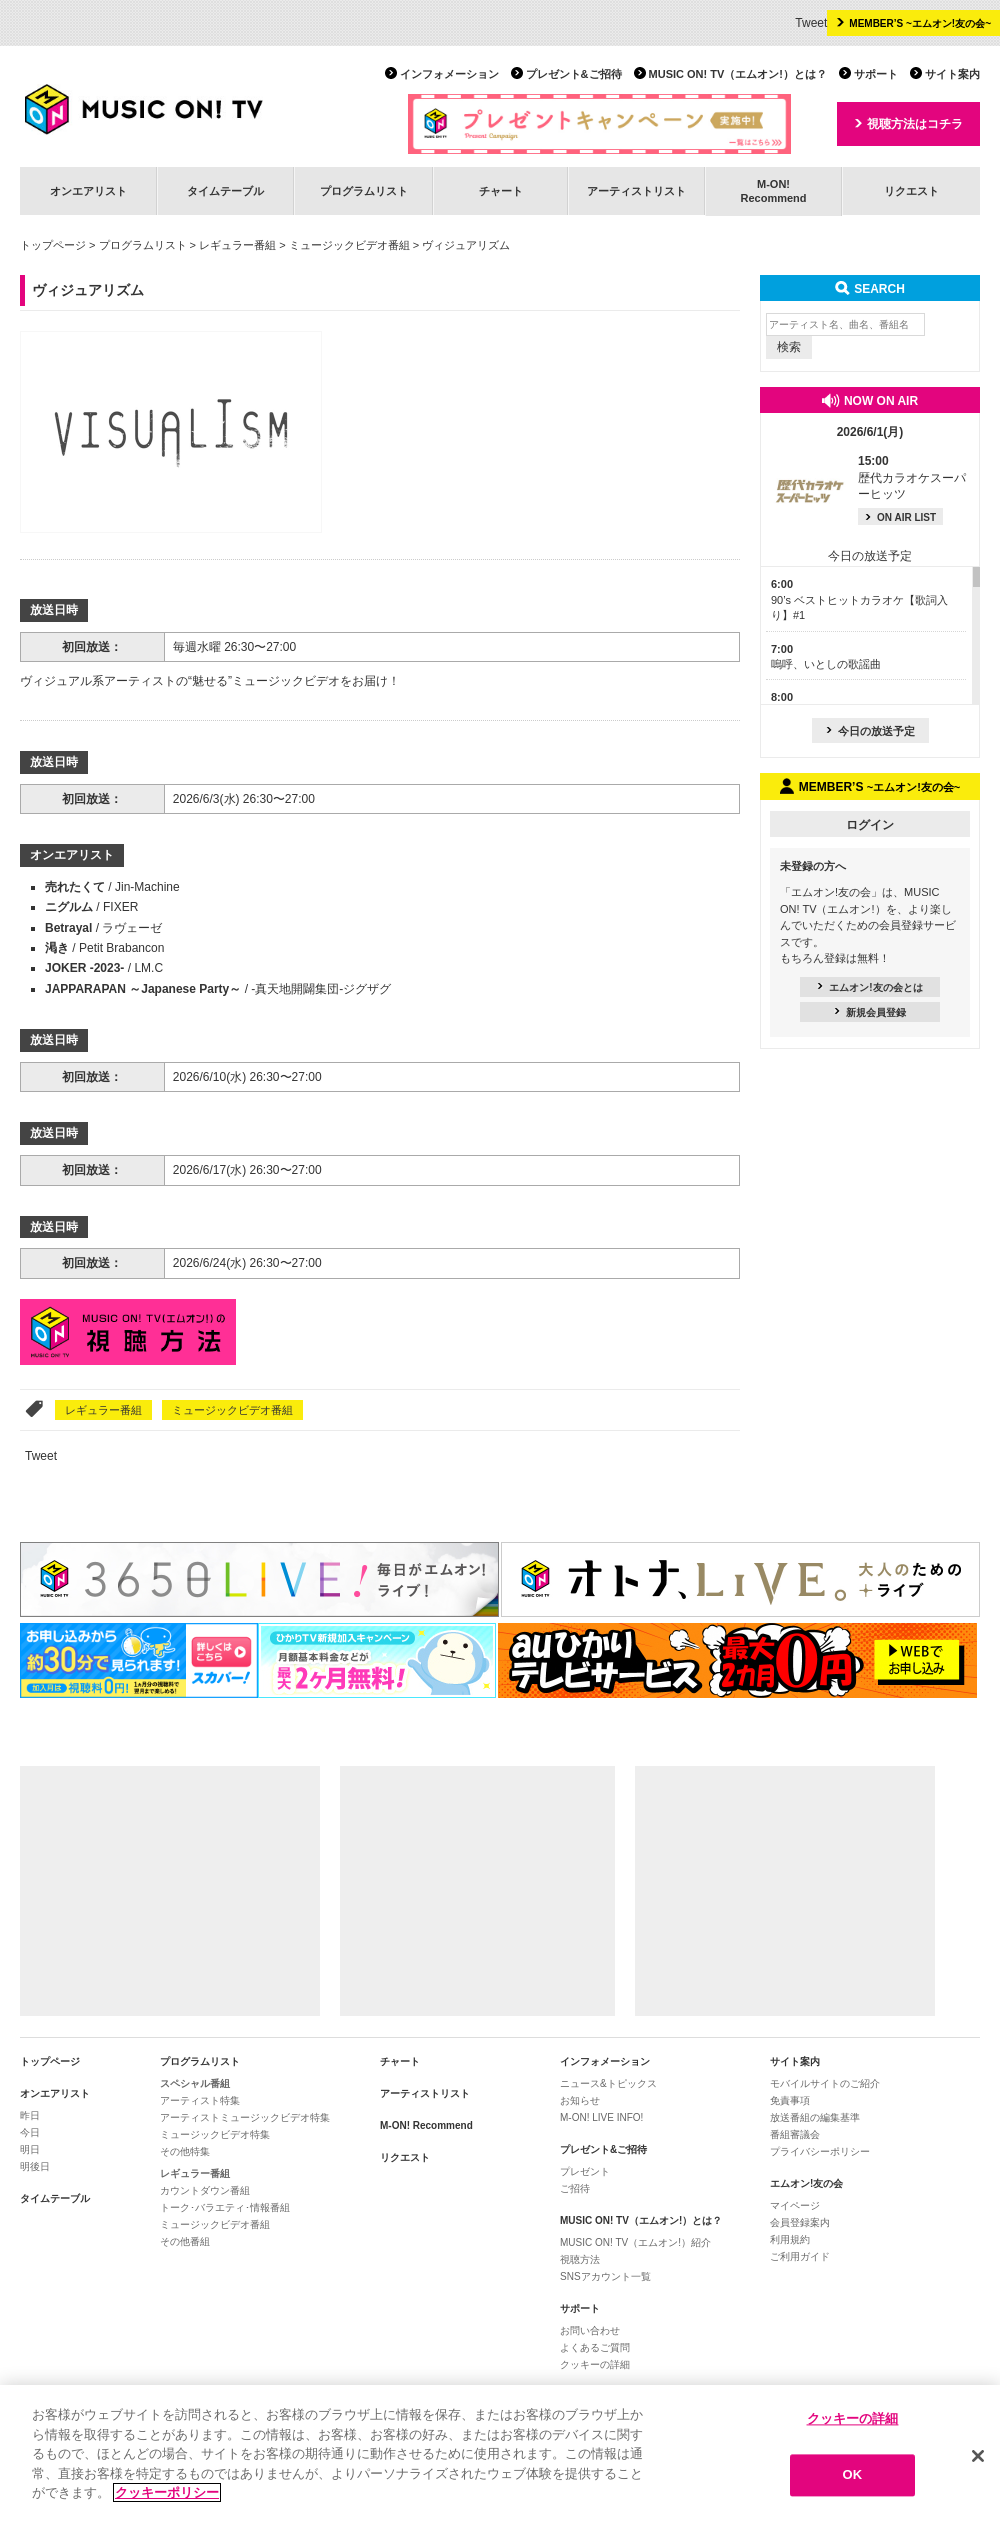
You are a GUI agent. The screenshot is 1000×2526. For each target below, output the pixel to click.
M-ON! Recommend (426, 2125)
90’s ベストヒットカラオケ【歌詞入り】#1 (859, 599)
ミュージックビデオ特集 (215, 2134)
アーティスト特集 (200, 2100)
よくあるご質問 (595, 2347)
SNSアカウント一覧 (605, 2276)
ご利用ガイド (800, 2256)
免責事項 (790, 2100)
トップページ (53, 245)
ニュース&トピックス (608, 2083)
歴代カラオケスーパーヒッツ (912, 478)
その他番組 (185, 2241)
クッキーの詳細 (595, 2364)
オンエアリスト (88, 191)
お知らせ (580, 2100)
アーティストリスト (636, 191)
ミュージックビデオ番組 (349, 245)
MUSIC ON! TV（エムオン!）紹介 (635, 2242)
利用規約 (790, 2239)
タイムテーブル (225, 191)
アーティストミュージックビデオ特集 (245, 2117)
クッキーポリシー (167, 2492)
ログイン (870, 825)
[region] (500, 2455)
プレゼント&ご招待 (574, 74)
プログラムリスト (364, 191)
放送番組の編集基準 (815, 2117)
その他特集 (185, 2151)
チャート (501, 191)
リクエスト (911, 191)
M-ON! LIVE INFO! (601, 2117)
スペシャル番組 (195, 2083)
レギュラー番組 (237, 245)
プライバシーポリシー (820, 2151)
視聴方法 (580, 2259)
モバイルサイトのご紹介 (825, 2083)
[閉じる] (978, 2456)
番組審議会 (795, 2134)
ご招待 (575, 2188)
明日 (30, 2149)
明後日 (35, 2166)
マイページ (795, 2205)
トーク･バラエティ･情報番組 (225, 2207)
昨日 (30, 2115)
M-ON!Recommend (773, 190)
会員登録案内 (800, 2222)
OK (853, 2475)
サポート (876, 74)
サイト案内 (952, 74)
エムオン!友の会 (806, 2183)
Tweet (811, 23)
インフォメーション (449, 74)
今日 (30, 2132)
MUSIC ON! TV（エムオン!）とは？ (738, 74)
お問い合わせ (590, 2330)
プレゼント (585, 2171)
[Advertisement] (170, 1891)
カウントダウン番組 (205, 2190)
